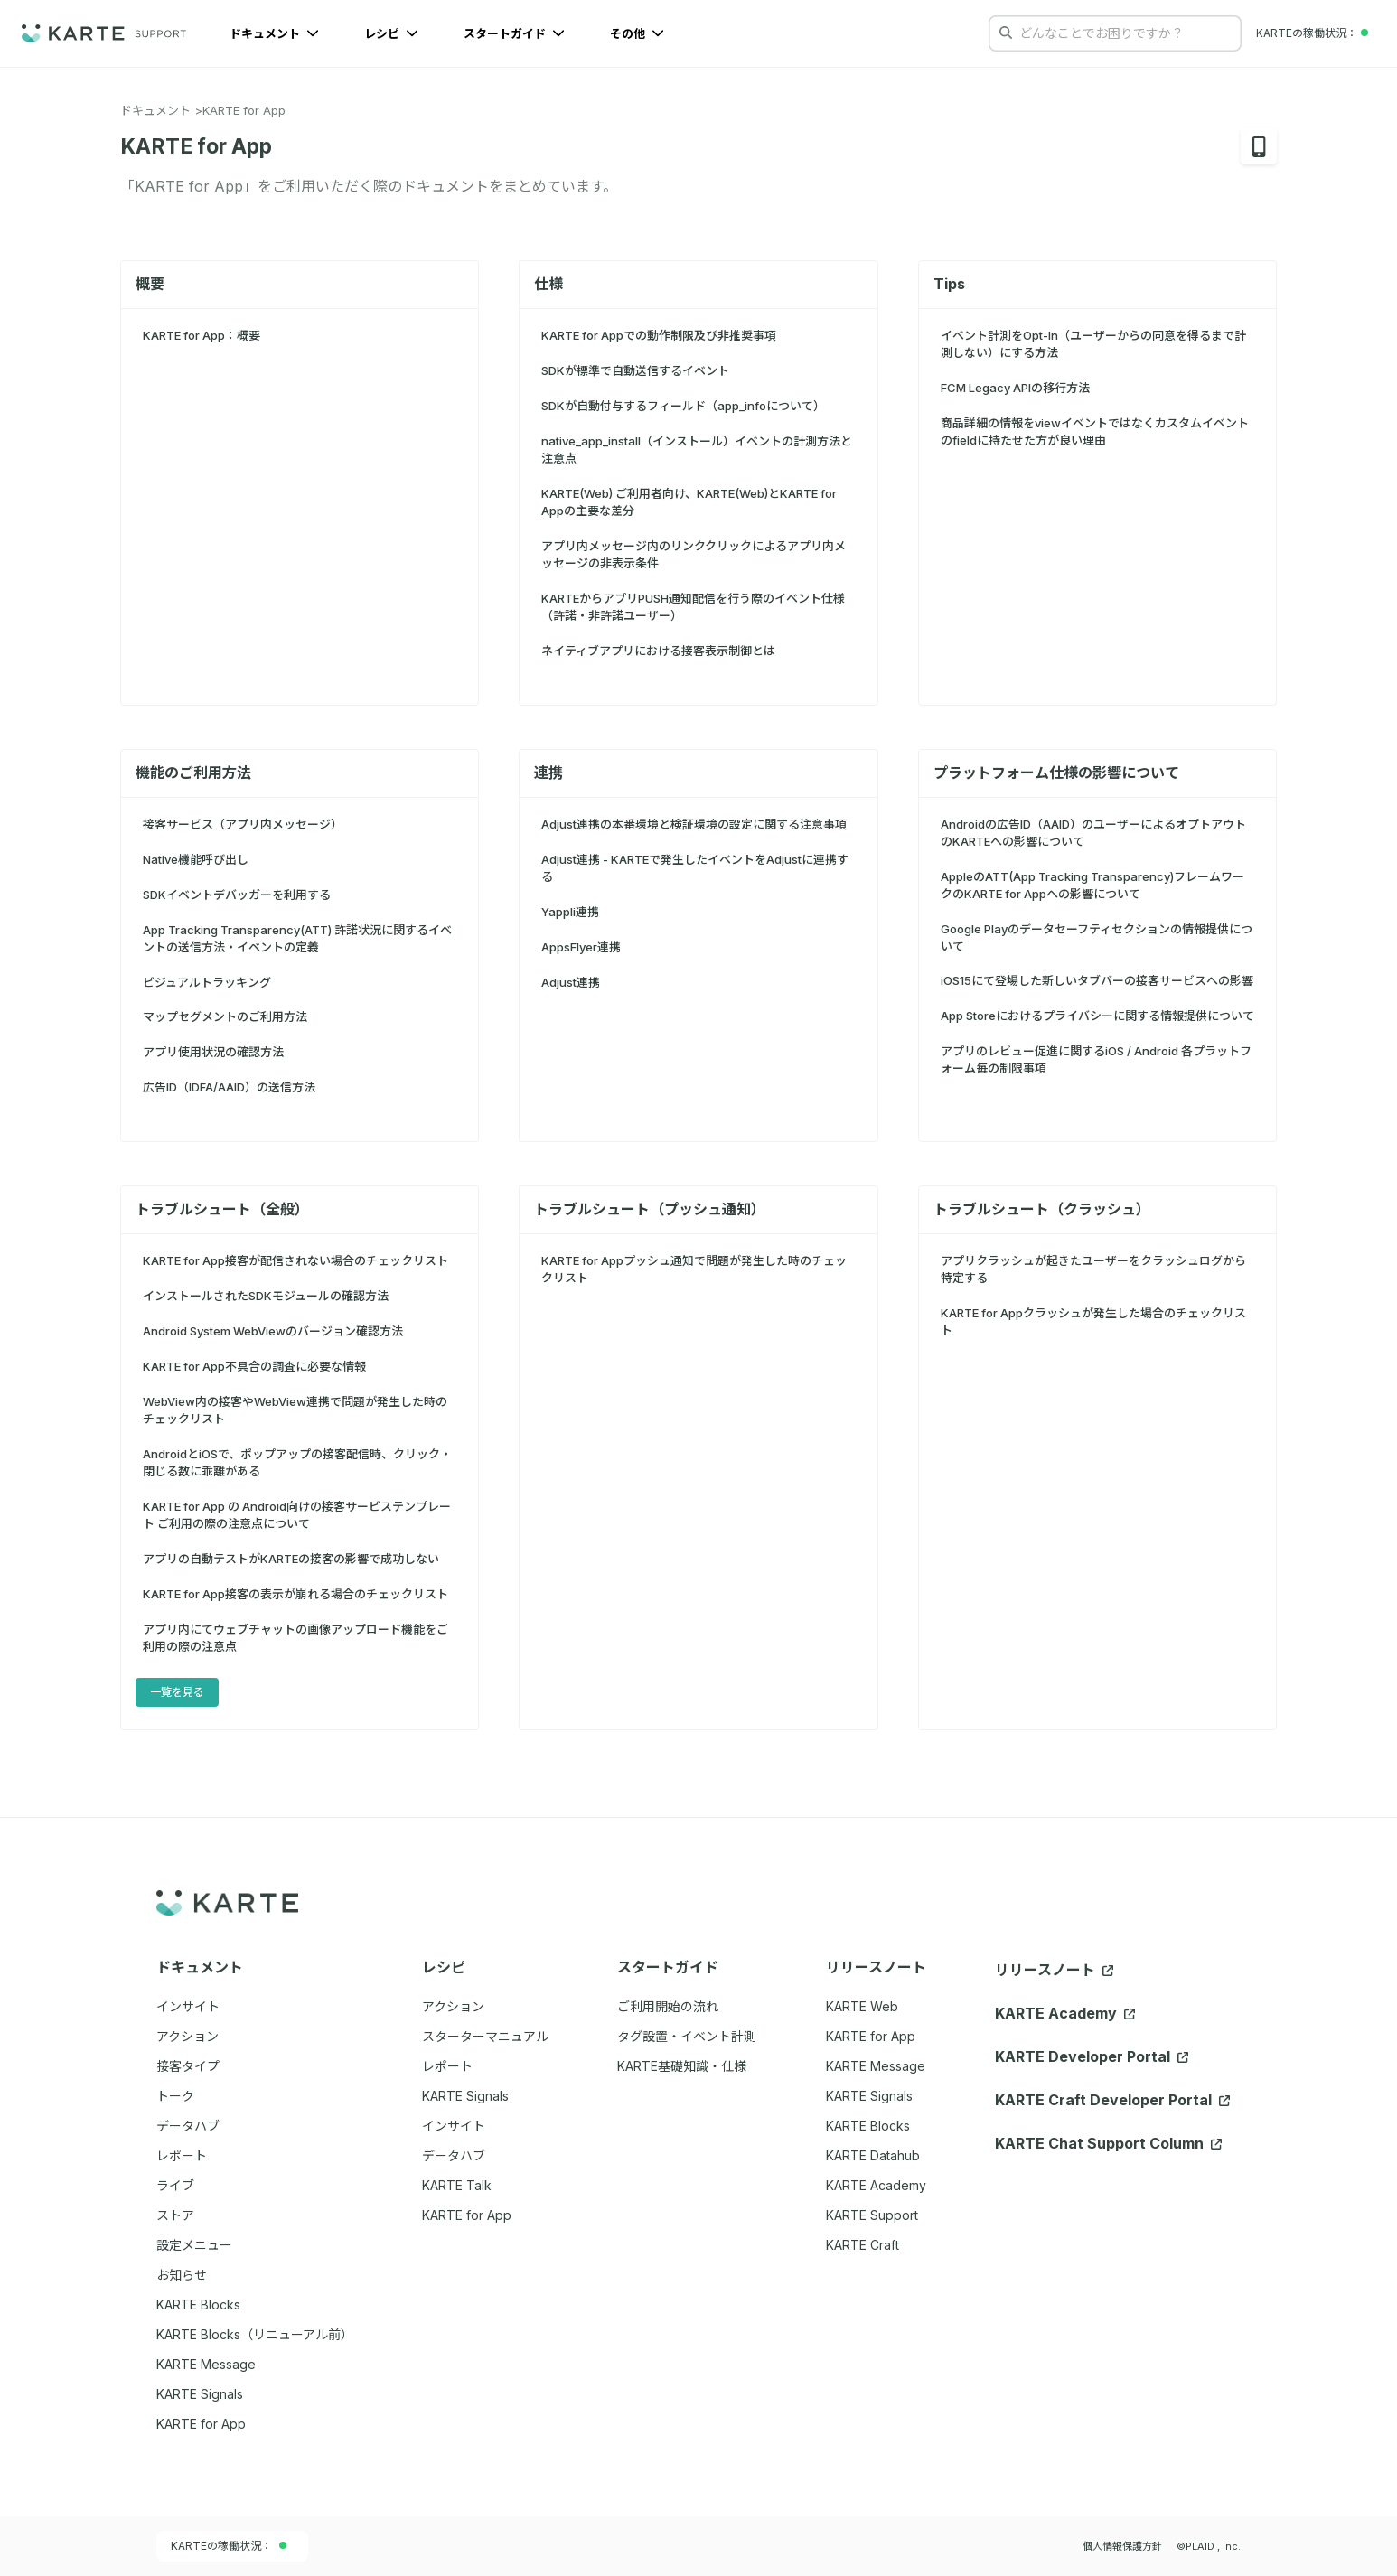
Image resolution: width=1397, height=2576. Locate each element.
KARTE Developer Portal (1091, 2056)
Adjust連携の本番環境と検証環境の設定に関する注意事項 (694, 824)
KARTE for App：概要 (201, 335)
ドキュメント (274, 33)
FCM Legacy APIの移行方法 (1015, 387)
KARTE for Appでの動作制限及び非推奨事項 (658, 335)
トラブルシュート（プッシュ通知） (649, 1209)
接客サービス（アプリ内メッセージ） (242, 824)
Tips (949, 284)
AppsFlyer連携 (581, 947)
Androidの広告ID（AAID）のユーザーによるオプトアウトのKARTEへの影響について (1093, 832)
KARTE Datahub (873, 2155)
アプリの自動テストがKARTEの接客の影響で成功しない (291, 1558)
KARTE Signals (869, 2095)
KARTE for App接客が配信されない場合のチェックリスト (295, 1260)
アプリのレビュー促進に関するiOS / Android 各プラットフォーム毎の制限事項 (1096, 1059)
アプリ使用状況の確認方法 (213, 1051)
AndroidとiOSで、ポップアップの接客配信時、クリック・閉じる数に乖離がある (297, 1462)
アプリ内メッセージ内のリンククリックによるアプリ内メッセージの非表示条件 (693, 554)
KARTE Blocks (868, 2125)
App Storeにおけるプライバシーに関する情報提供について (1097, 1015)
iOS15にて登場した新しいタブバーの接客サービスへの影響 (1097, 980)
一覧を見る (177, 1692)
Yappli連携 (570, 911)
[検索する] (1005, 32)
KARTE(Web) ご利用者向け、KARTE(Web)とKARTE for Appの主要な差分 (689, 502)
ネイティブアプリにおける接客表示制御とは (658, 650)
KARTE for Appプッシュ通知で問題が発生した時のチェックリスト (694, 1269)
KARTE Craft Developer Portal (1112, 2100)
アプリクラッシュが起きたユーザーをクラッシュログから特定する (1093, 1269)
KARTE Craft (862, 2245)
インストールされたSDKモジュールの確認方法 (266, 1295)
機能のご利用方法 (193, 772)
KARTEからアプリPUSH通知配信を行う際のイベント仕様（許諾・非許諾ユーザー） (693, 607)
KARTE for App (244, 110)
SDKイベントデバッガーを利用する (237, 894)
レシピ (391, 33)
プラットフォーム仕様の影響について (1056, 772)
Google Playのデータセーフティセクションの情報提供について (1096, 937)
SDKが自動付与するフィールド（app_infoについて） (683, 405)
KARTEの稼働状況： (228, 2546)
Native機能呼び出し (195, 859)
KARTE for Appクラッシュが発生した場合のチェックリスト (1093, 1321)
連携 (548, 772)
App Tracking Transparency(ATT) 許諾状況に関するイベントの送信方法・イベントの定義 (297, 938)
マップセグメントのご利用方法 (225, 1016)
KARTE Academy (876, 2185)
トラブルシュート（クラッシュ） (1041, 1209)
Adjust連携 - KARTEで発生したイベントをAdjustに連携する (695, 868)
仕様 (548, 284)
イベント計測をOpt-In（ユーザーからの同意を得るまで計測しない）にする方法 (1093, 344)
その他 (637, 33)
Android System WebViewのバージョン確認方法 (273, 1331)
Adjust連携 (570, 982)
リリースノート (1054, 1970)
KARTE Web (862, 2006)
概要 (150, 284)
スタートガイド (514, 33)
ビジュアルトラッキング (207, 982)
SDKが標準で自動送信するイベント (635, 370)
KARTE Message (875, 2066)
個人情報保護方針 (1122, 2546)
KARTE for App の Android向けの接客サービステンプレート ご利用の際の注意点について (297, 1515)
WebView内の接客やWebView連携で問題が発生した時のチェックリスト (295, 1410)
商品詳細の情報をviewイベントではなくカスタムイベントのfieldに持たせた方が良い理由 (1095, 431)
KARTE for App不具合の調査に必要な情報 (254, 1366)
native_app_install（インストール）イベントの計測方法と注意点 (696, 449)
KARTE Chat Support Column (1108, 2143)
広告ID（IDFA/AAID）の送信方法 (229, 1087)
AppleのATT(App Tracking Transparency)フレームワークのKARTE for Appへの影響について (1092, 885)
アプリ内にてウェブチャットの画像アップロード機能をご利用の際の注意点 (295, 1637)
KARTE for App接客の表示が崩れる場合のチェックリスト (295, 1594)
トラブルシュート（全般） (222, 1209)
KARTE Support (872, 2215)
